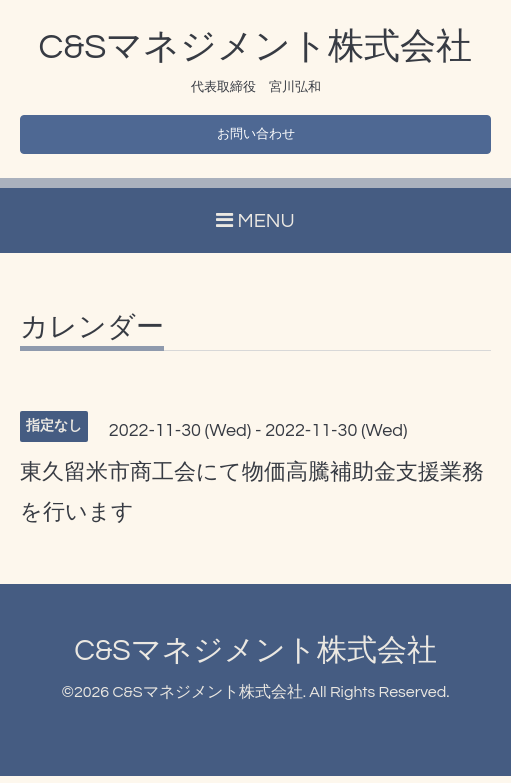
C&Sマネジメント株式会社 (256, 47)
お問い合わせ (256, 138)
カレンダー (92, 335)
